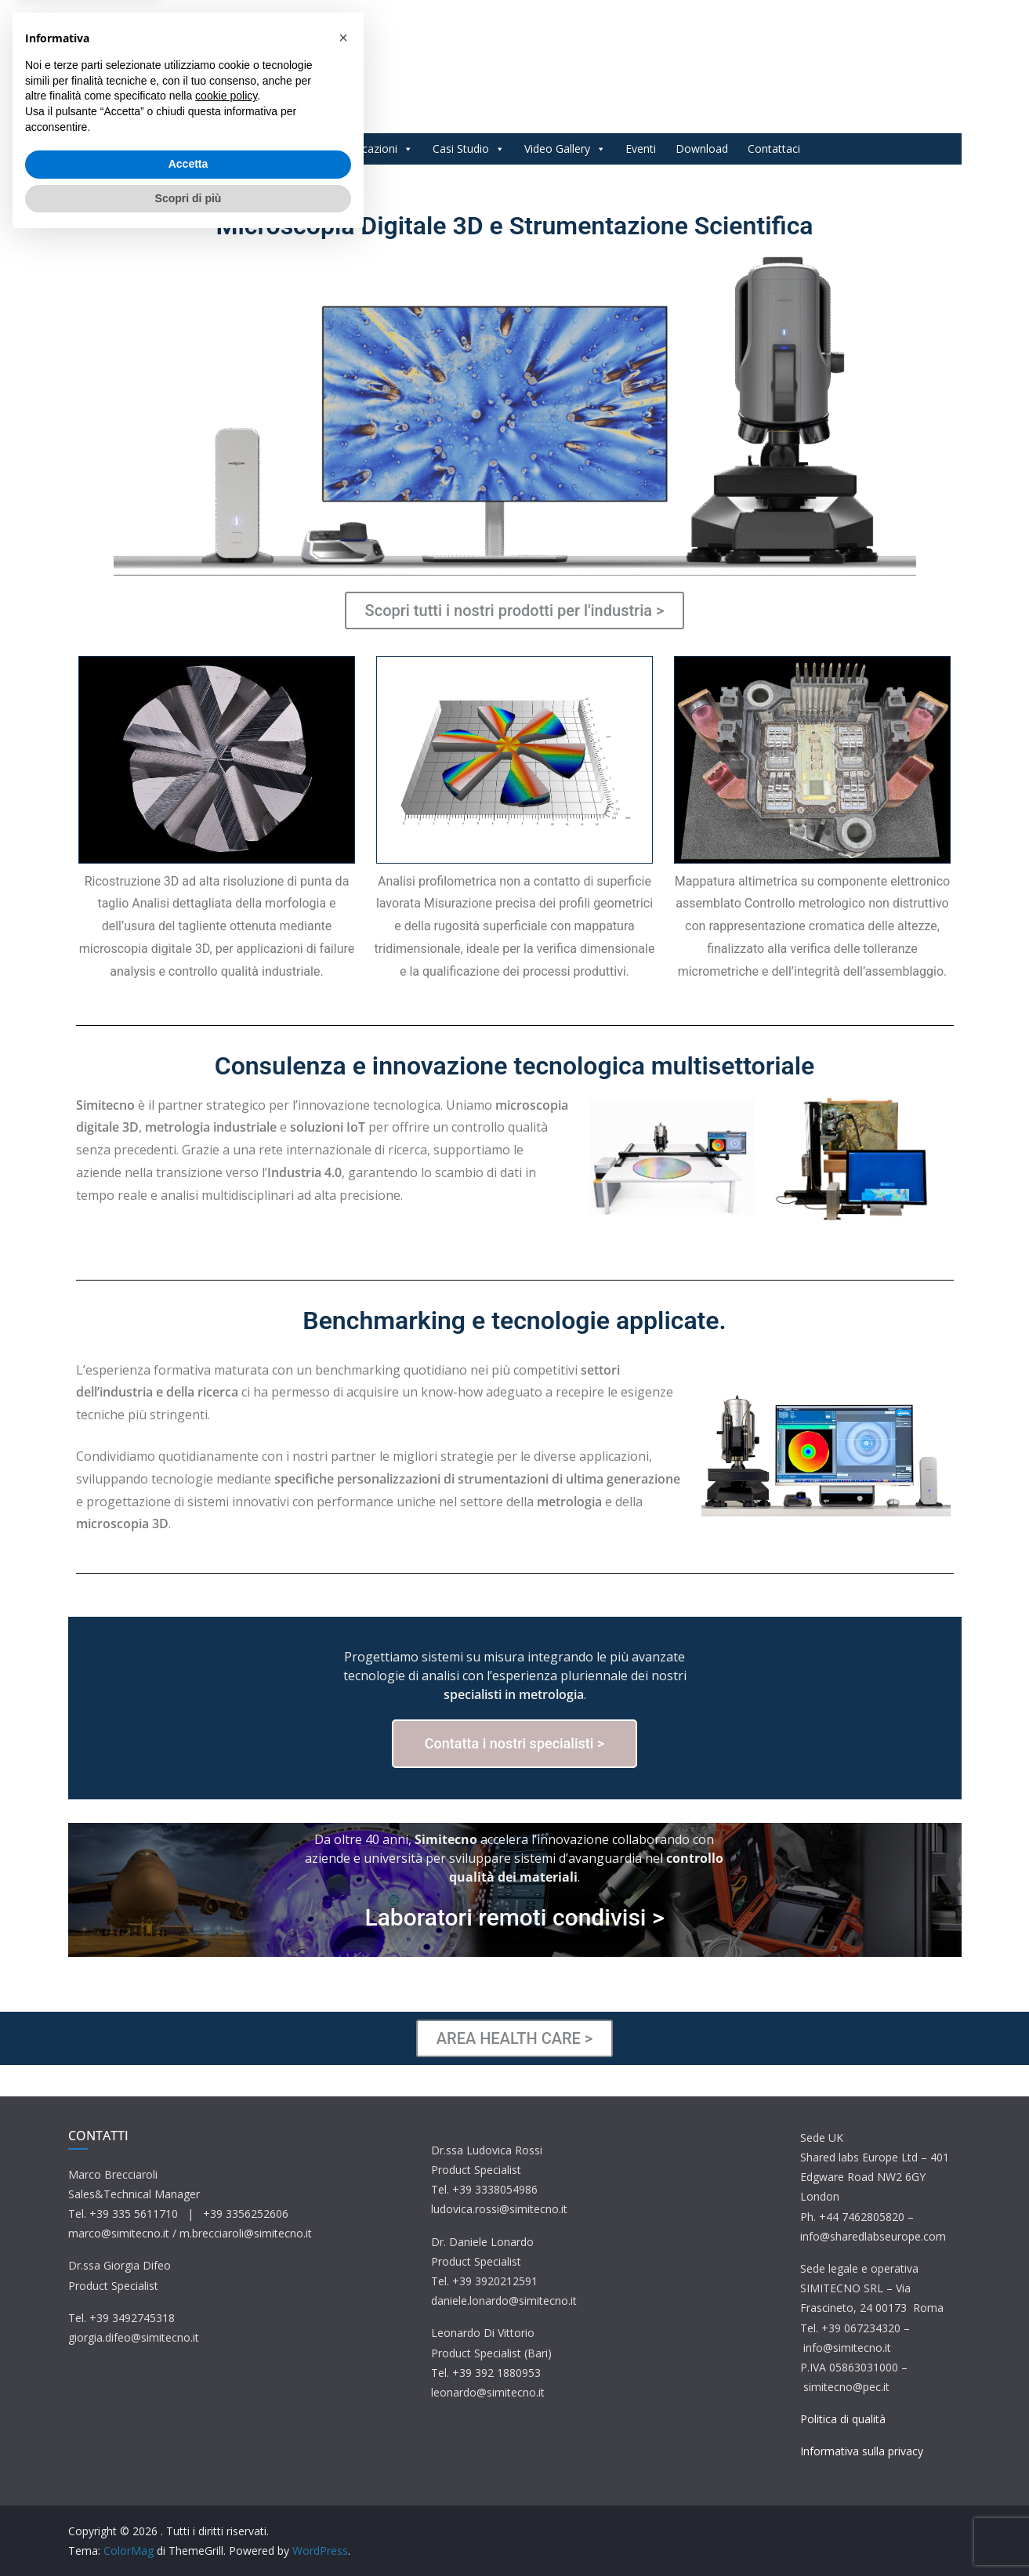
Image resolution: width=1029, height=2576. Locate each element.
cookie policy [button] (226, 2431)
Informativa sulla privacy (861, 2451)
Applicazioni (375, 149)
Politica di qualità (843, 2418)
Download (702, 148)
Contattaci (774, 148)
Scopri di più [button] (188, 2533)
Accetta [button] (188, 2499)
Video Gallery (565, 149)
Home (225, 148)
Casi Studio (469, 149)
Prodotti (289, 149)
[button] (343, 2373)
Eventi (640, 148)
